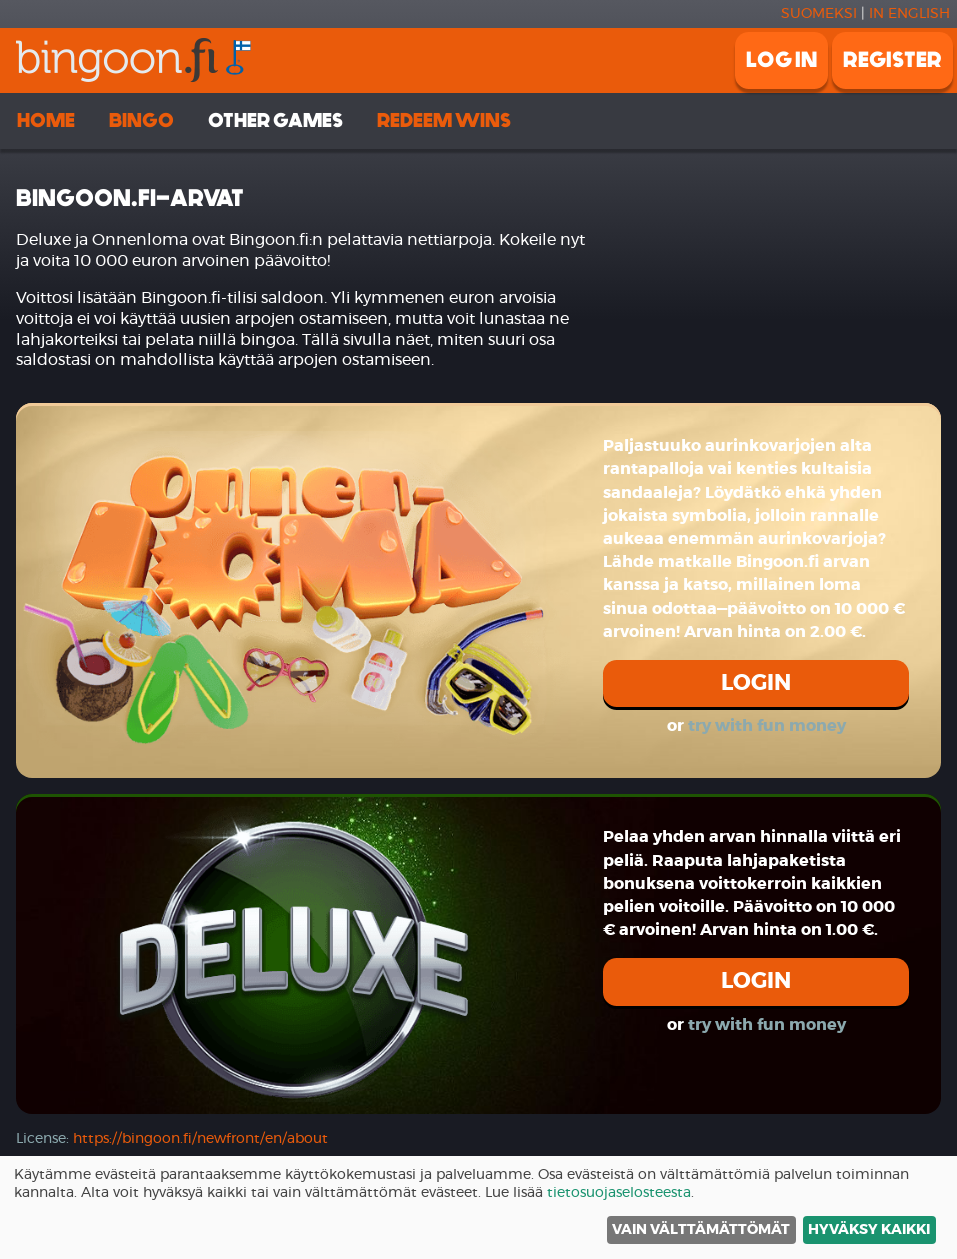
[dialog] (478, 1207)
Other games (275, 120)
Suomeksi (819, 14)
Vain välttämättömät (701, 1230)
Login (756, 683)
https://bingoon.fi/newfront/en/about (200, 1139)
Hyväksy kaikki (869, 1230)
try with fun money (767, 726)
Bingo (141, 120)
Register (892, 60)
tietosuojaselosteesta (619, 1193)
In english (909, 14)
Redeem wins (444, 120)
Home (46, 120)
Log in (781, 60)
